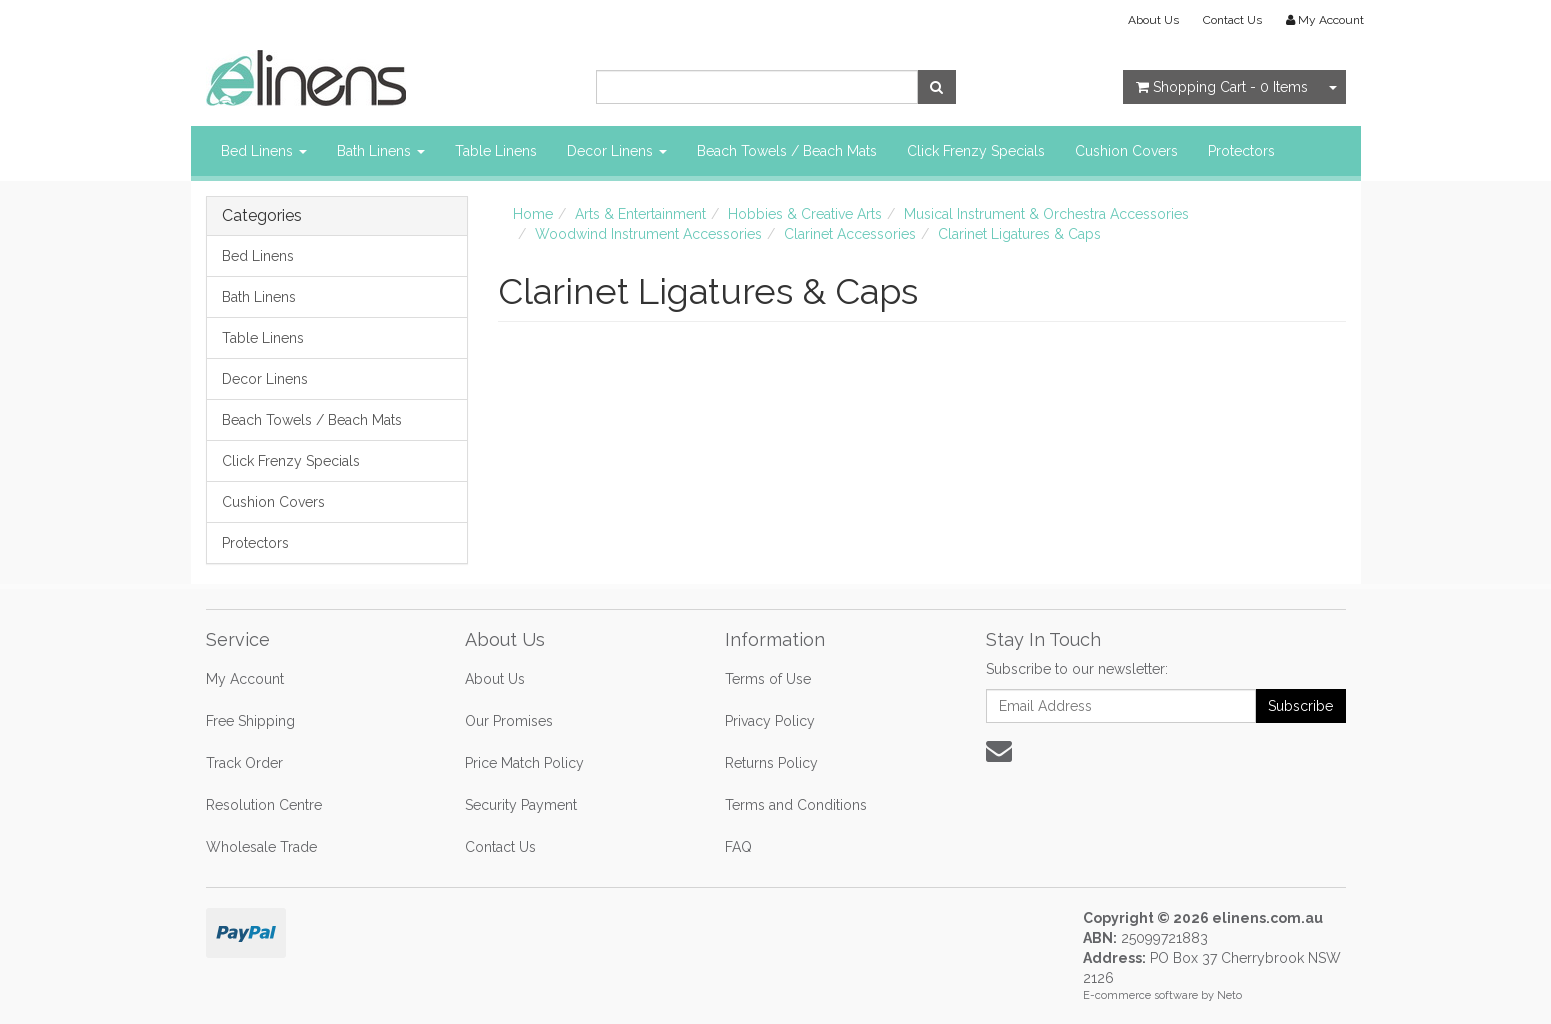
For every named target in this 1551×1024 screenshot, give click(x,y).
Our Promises (509, 721)
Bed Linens (264, 151)
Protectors (1241, 151)
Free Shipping (250, 721)
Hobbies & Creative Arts (805, 214)
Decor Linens (617, 151)
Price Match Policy (524, 763)
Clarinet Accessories (850, 234)
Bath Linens (381, 151)
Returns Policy (771, 763)
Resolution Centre (264, 805)
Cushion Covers (1126, 151)
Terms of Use (768, 679)
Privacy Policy (770, 721)
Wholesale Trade (261, 847)
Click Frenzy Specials (976, 151)
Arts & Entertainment (640, 214)
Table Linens (496, 151)
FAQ (738, 847)
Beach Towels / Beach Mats (787, 151)
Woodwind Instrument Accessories (648, 234)
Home (533, 214)
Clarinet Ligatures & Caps (1019, 234)
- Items (1222, 87)
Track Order (244, 763)
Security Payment (521, 805)
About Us (1153, 20)
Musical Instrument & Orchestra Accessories (1046, 214)
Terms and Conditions (796, 805)
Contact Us (1232, 20)
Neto (1229, 995)
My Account (245, 679)
